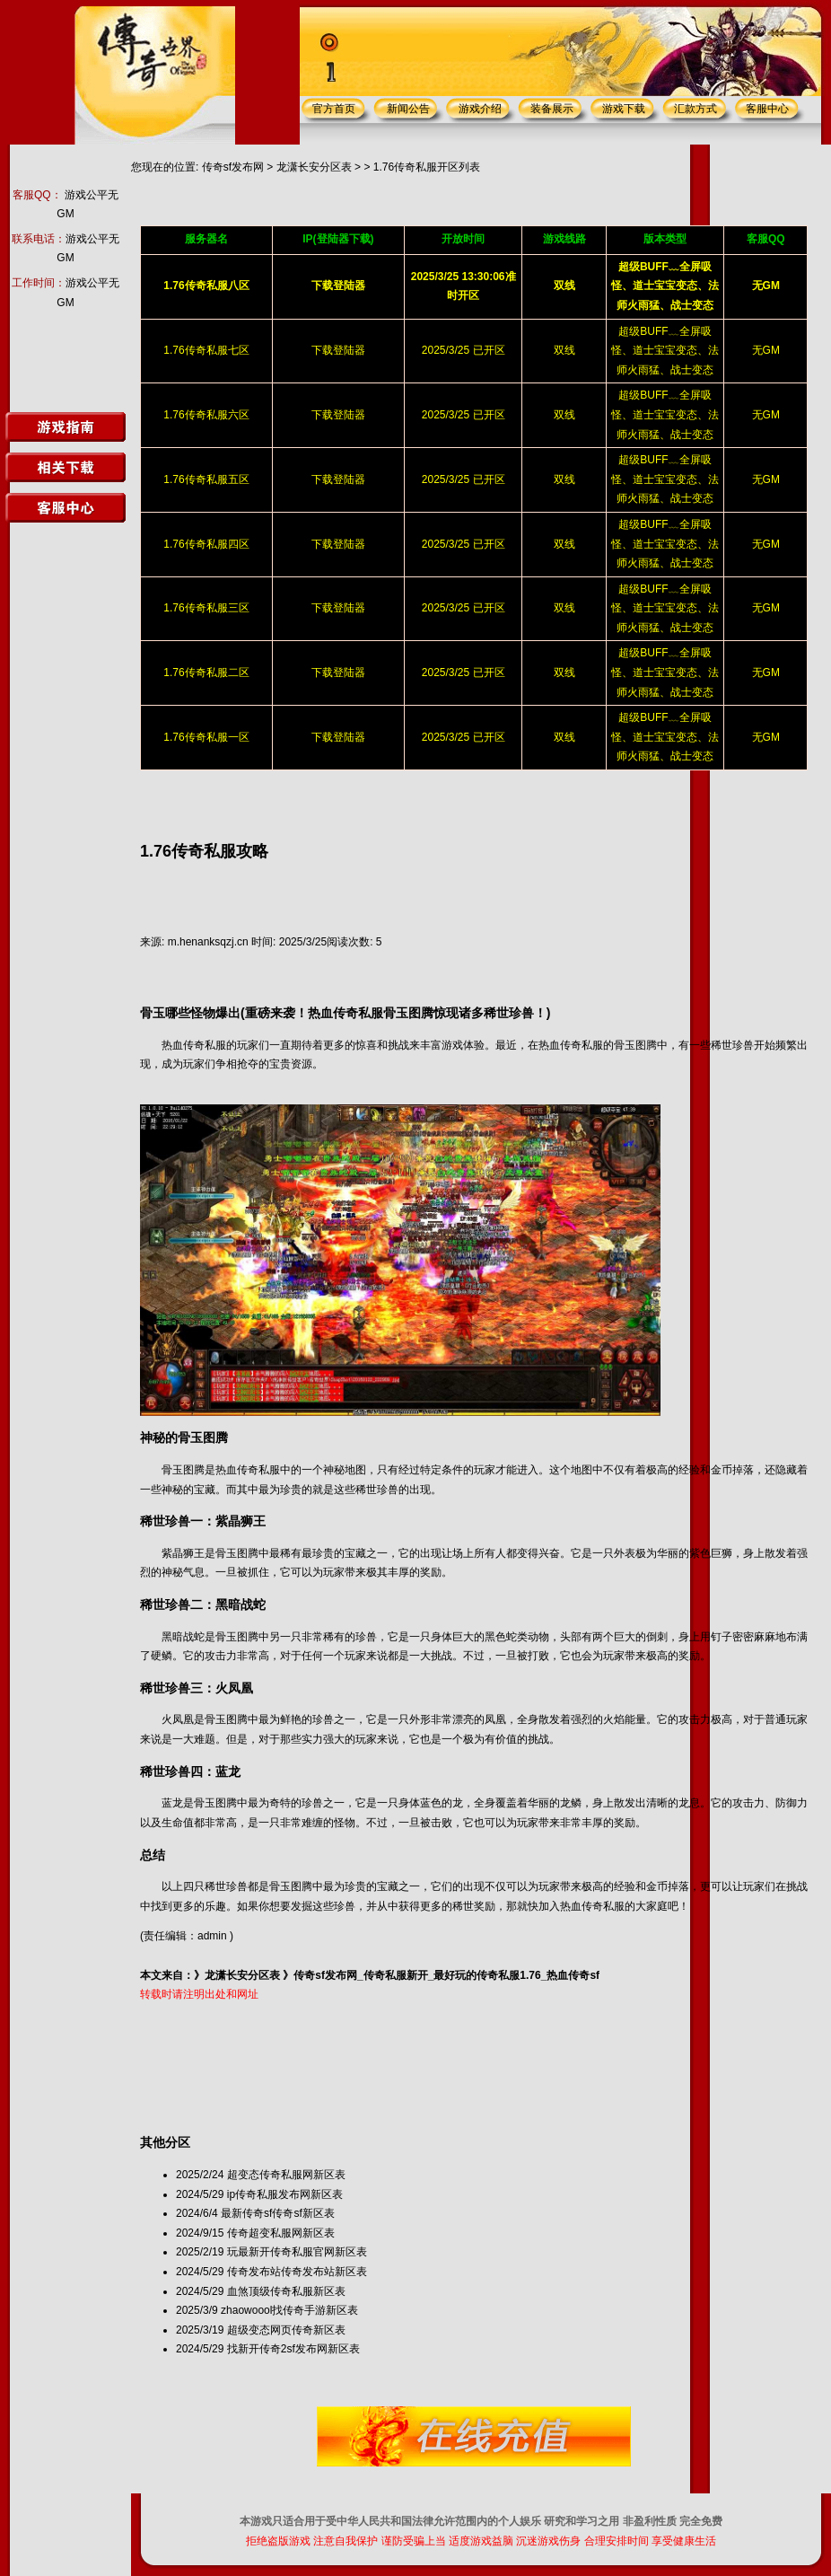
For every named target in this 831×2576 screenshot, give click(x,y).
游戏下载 (623, 108)
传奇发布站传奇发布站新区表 (297, 2271)
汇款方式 (695, 108)
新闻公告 (408, 108)
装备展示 (551, 108)
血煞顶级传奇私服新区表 (286, 2291)
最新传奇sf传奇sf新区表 (278, 2213)
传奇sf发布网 (233, 167)
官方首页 (333, 108)
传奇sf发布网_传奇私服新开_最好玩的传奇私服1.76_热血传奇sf (446, 1975)
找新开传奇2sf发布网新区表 (293, 2349)
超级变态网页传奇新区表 (286, 2330)
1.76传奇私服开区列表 (426, 167)
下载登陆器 (338, 350)
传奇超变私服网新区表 (281, 2233)
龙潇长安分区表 (314, 167)
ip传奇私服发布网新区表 (285, 2194)
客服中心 (767, 108)
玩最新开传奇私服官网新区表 (297, 2252)
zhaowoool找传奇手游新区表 (289, 2310)
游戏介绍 (480, 108)
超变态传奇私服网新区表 (286, 2174)
